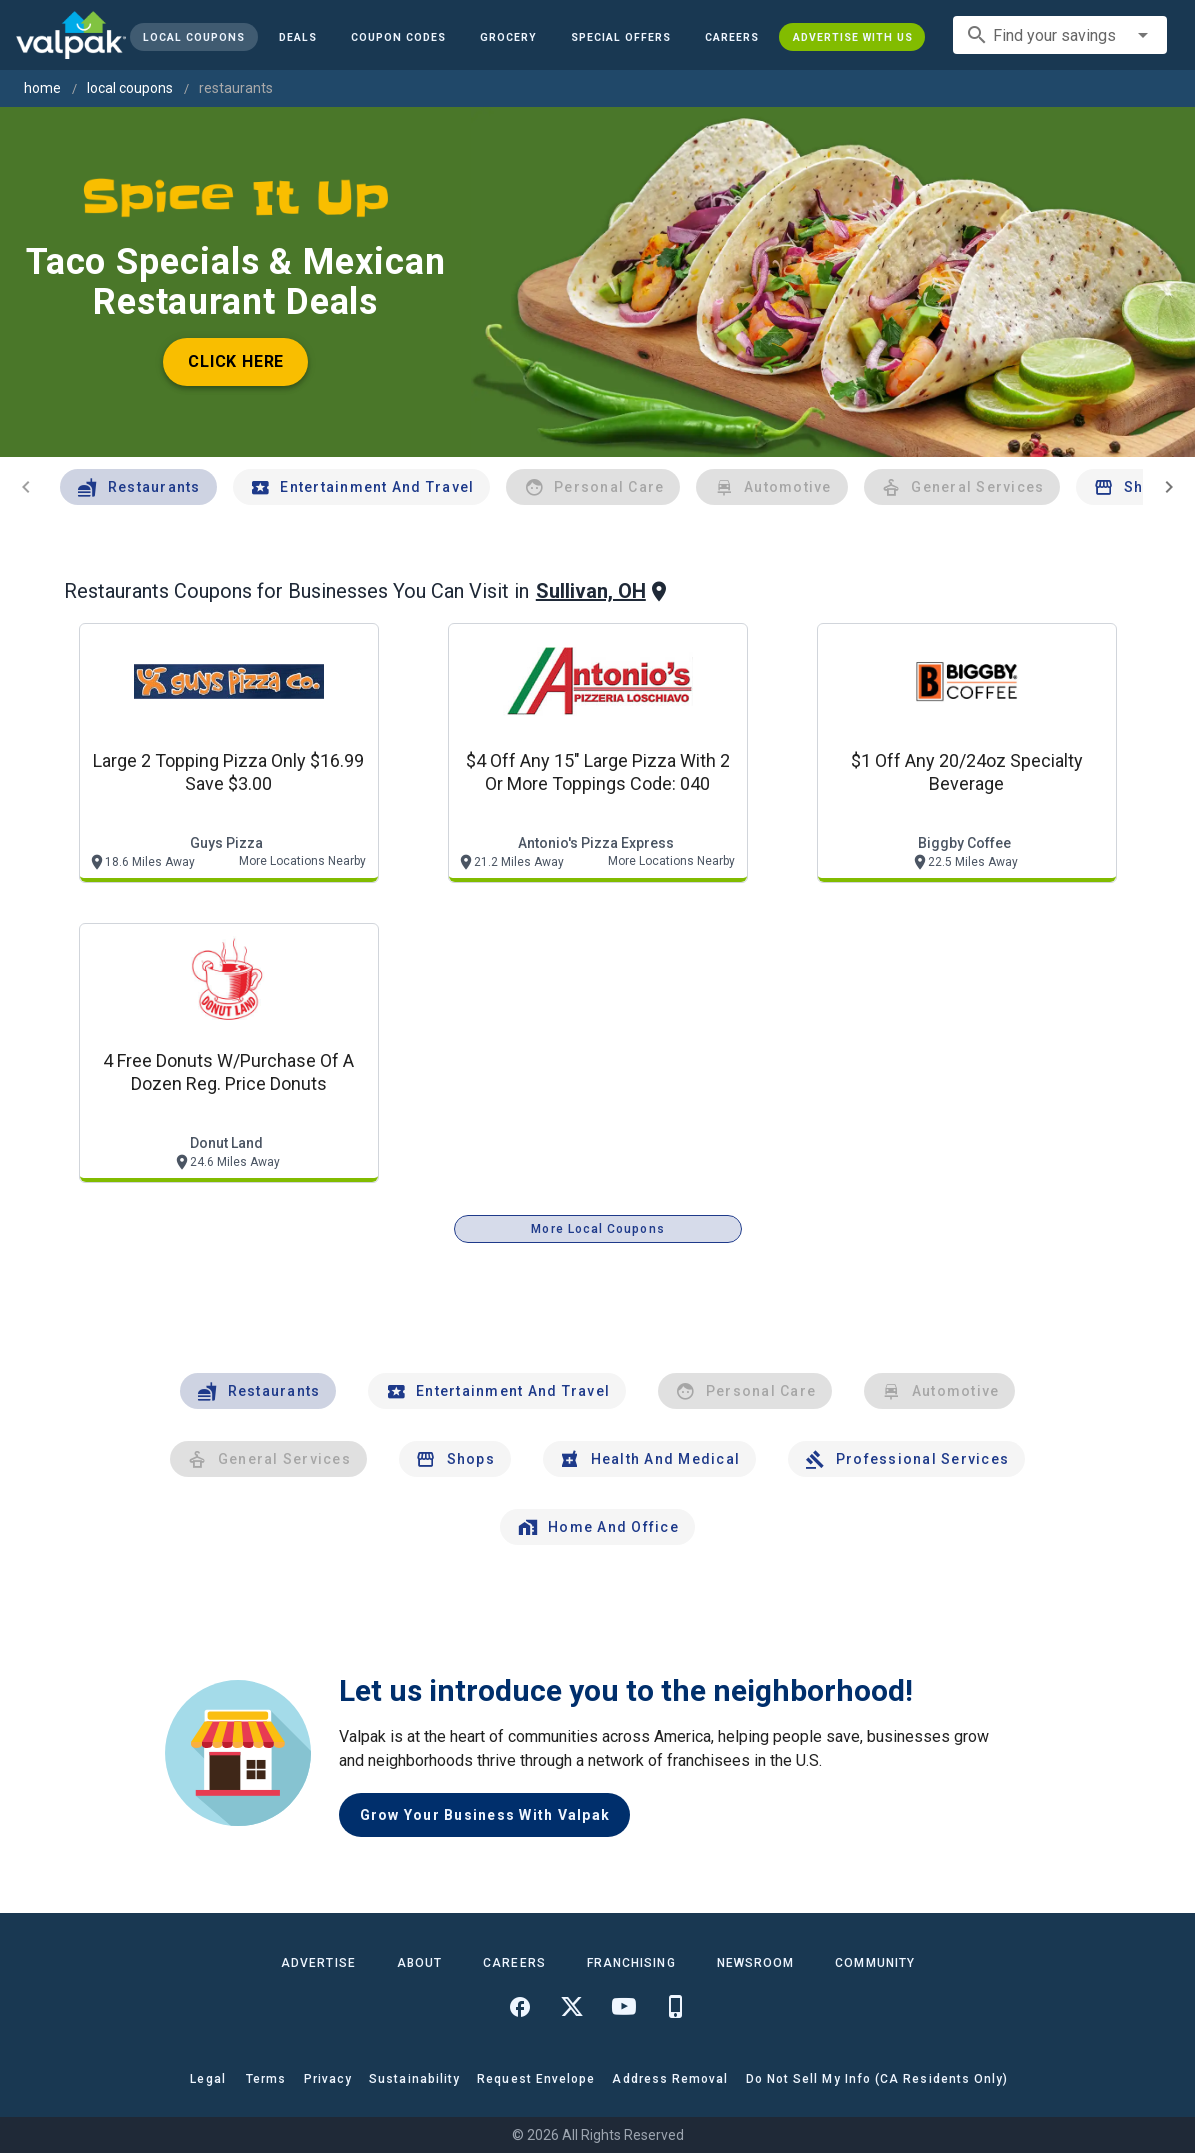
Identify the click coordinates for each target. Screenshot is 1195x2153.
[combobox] (1060, 35)
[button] (621, 37)
